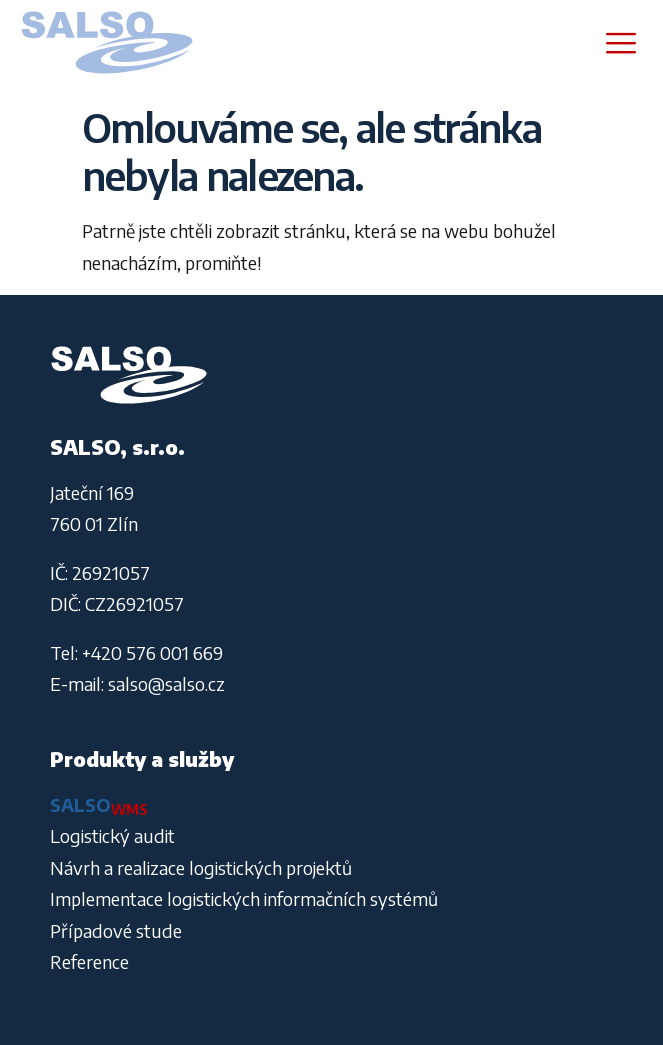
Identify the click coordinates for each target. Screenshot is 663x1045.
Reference (89, 961)
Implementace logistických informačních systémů (244, 898)
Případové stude (116, 930)
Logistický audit (112, 835)
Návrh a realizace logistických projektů (201, 867)
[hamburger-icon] (620, 43)
